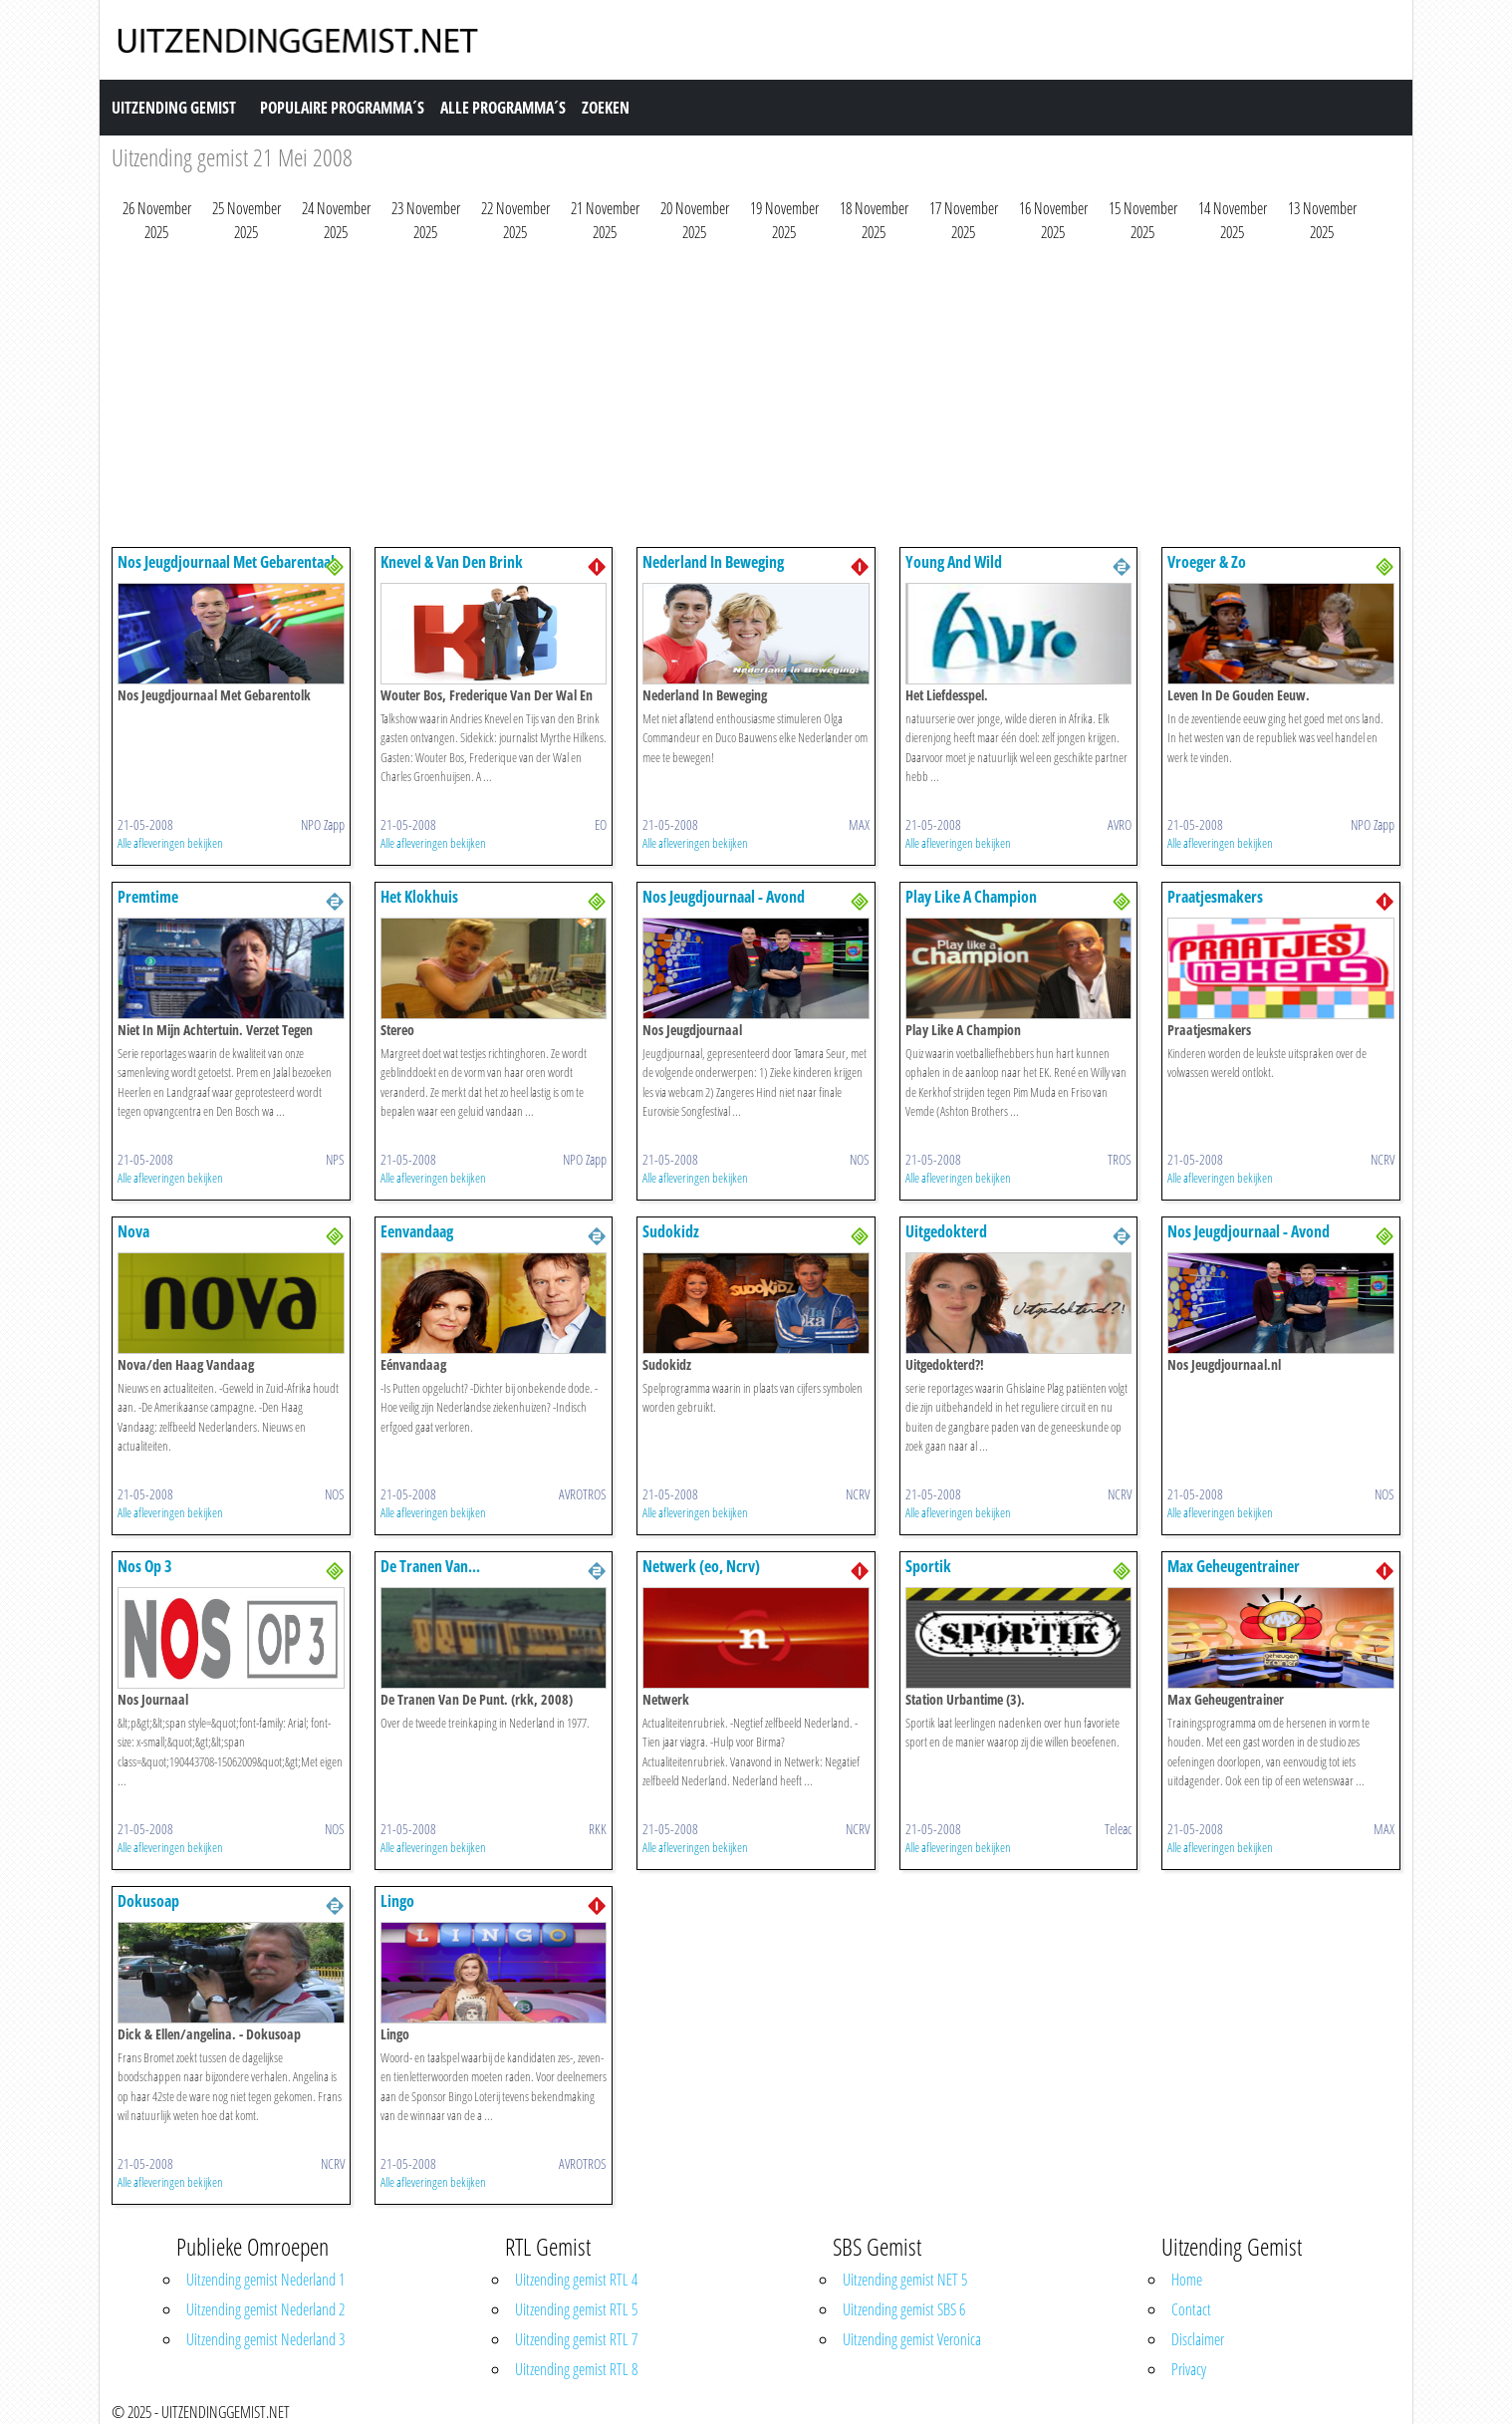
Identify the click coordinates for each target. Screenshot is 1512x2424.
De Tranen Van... (430, 1566)
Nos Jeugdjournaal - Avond (723, 897)
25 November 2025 (246, 220)
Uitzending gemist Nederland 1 (265, 2279)
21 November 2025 (605, 220)
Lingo (397, 1901)
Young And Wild (953, 562)
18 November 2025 (874, 220)
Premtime (148, 897)
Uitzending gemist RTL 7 (576, 2339)
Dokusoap (148, 1901)
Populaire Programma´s (342, 108)
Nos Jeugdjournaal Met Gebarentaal (226, 562)
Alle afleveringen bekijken (170, 843)
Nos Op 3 (145, 1566)
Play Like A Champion (971, 897)
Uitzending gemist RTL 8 (576, 2369)
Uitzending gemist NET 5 (905, 2279)
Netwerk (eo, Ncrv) (701, 1566)
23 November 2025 (425, 220)
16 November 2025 (1053, 220)
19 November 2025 (784, 220)
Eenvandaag (416, 1231)
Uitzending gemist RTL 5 (576, 2309)
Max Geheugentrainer (1233, 1566)
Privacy (1188, 2369)
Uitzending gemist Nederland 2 (265, 2309)
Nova (133, 1231)
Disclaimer (1197, 2339)
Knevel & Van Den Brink (451, 562)
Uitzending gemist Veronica (912, 2339)
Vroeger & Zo (1206, 562)
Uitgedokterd (946, 1231)
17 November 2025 (963, 220)
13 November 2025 (1322, 220)
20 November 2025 (694, 220)
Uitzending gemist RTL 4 (576, 2279)
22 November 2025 (515, 220)
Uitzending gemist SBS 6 (904, 2309)
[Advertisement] (709, 399)
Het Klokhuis (419, 897)
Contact (1191, 2309)
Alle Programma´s (503, 108)
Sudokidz (670, 1231)
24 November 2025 (336, 220)
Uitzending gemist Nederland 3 (265, 2339)
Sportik (928, 1566)
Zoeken (606, 108)
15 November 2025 (1143, 220)
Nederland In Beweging (713, 562)
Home (1186, 2279)
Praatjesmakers (1215, 897)
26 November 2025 (157, 220)
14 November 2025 (1232, 220)
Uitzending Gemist (174, 108)
